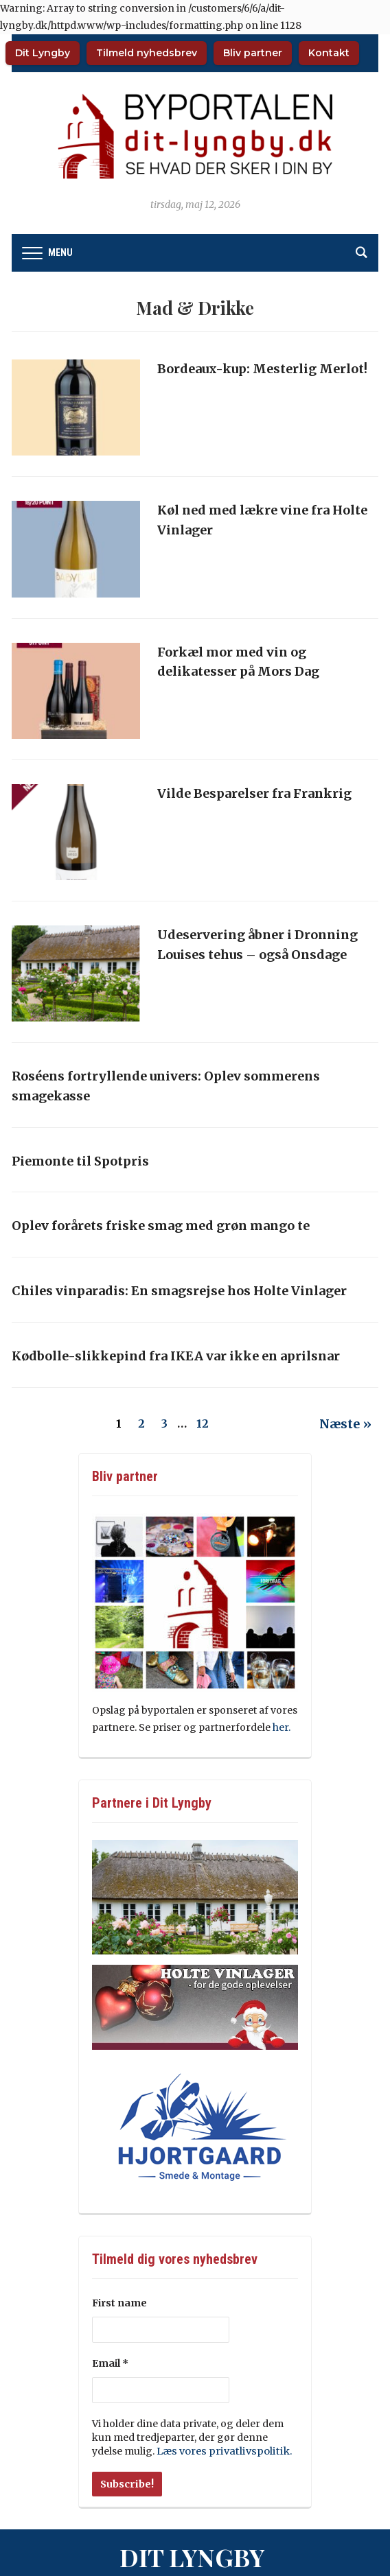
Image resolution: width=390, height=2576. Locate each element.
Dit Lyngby (42, 53)
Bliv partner (252, 53)
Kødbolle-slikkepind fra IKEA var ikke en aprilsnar (176, 1356)
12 (202, 1423)
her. (282, 1727)
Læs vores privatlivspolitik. (220, 2451)
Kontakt (328, 53)
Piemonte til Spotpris (80, 1161)
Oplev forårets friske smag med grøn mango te (161, 1225)
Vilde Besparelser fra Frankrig (254, 793)
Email (110, 2363)
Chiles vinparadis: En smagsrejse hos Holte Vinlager (179, 1291)
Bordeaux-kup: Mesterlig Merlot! (262, 369)
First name (119, 2303)
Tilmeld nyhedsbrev (146, 53)
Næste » (345, 1424)
